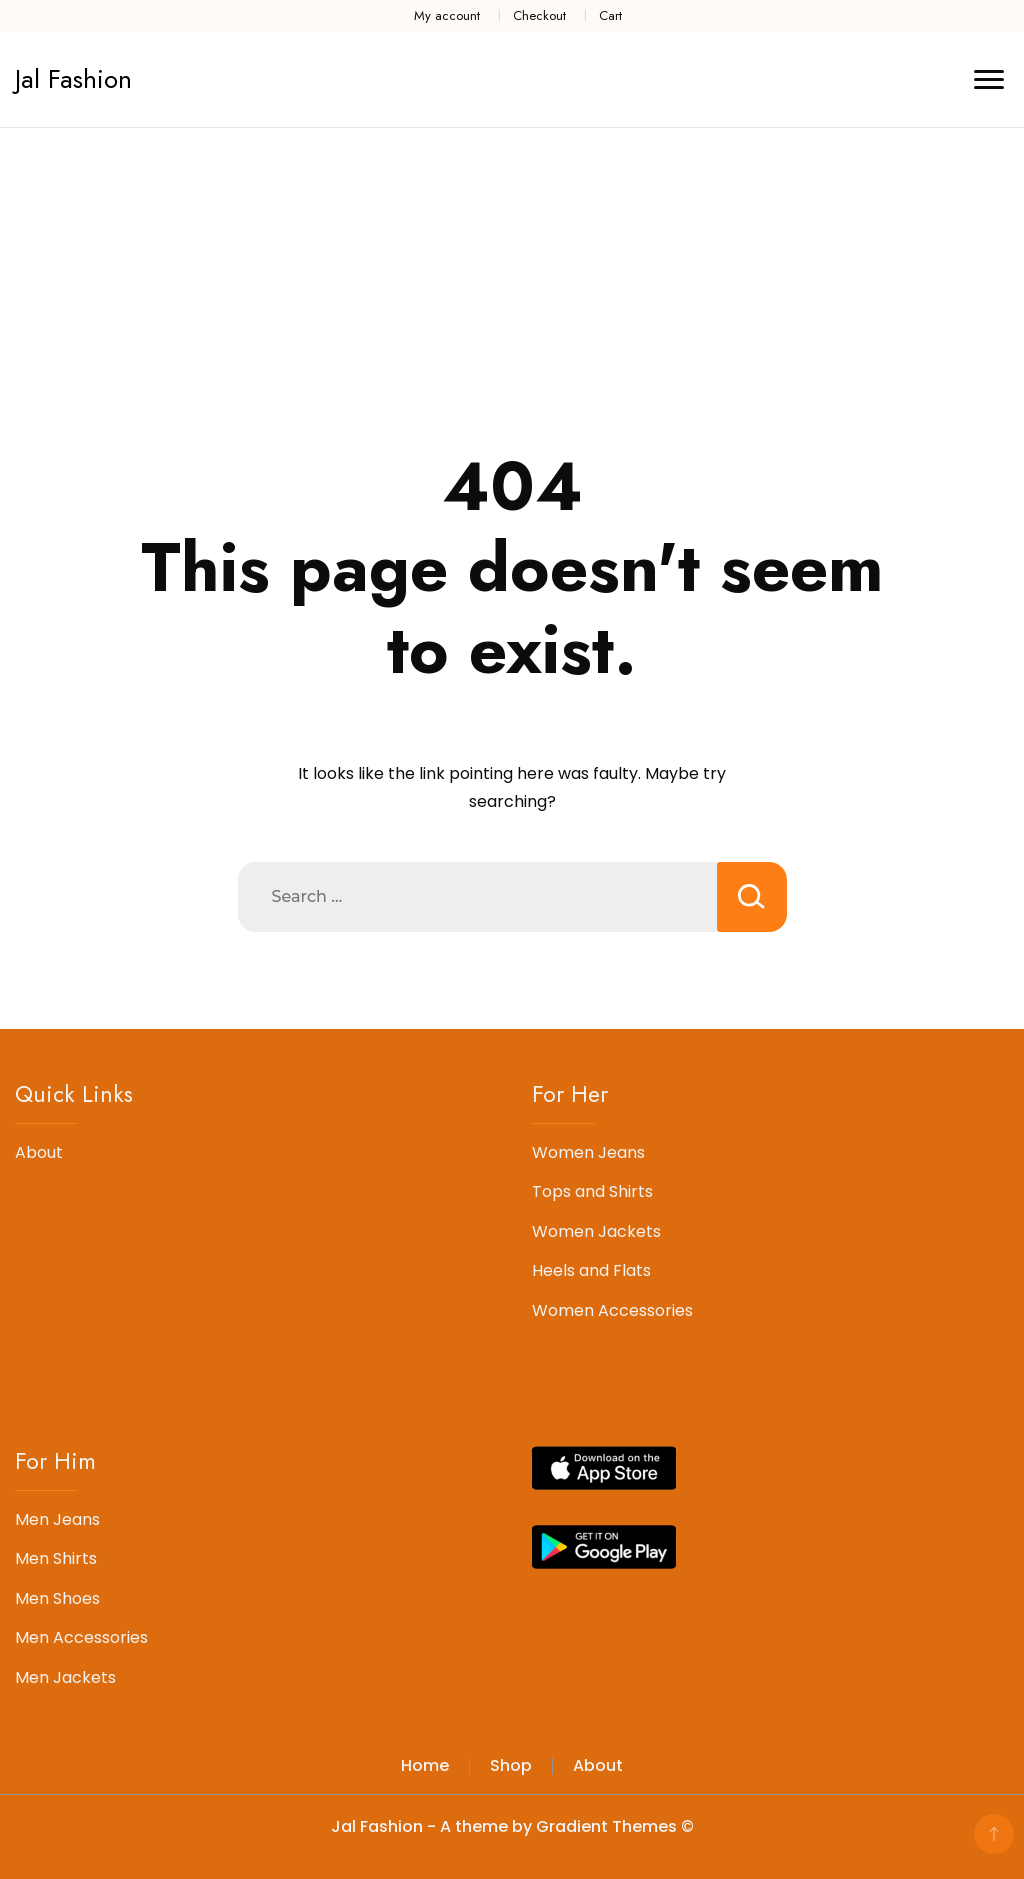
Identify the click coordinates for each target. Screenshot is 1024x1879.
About (39, 1152)
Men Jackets (65, 1677)
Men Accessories (81, 1637)
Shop (511, 1765)
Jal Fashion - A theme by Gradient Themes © (512, 1826)
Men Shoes (57, 1598)
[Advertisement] (512, 278)
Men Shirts (56, 1558)
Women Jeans (588, 1152)
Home (425, 1765)
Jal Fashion (73, 79)
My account (447, 15)
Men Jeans (57, 1519)
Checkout (539, 15)
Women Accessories (612, 1310)
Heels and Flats (591, 1270)
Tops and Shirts (592, 1191)
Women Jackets (596, 1231)
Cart (610, 15)
